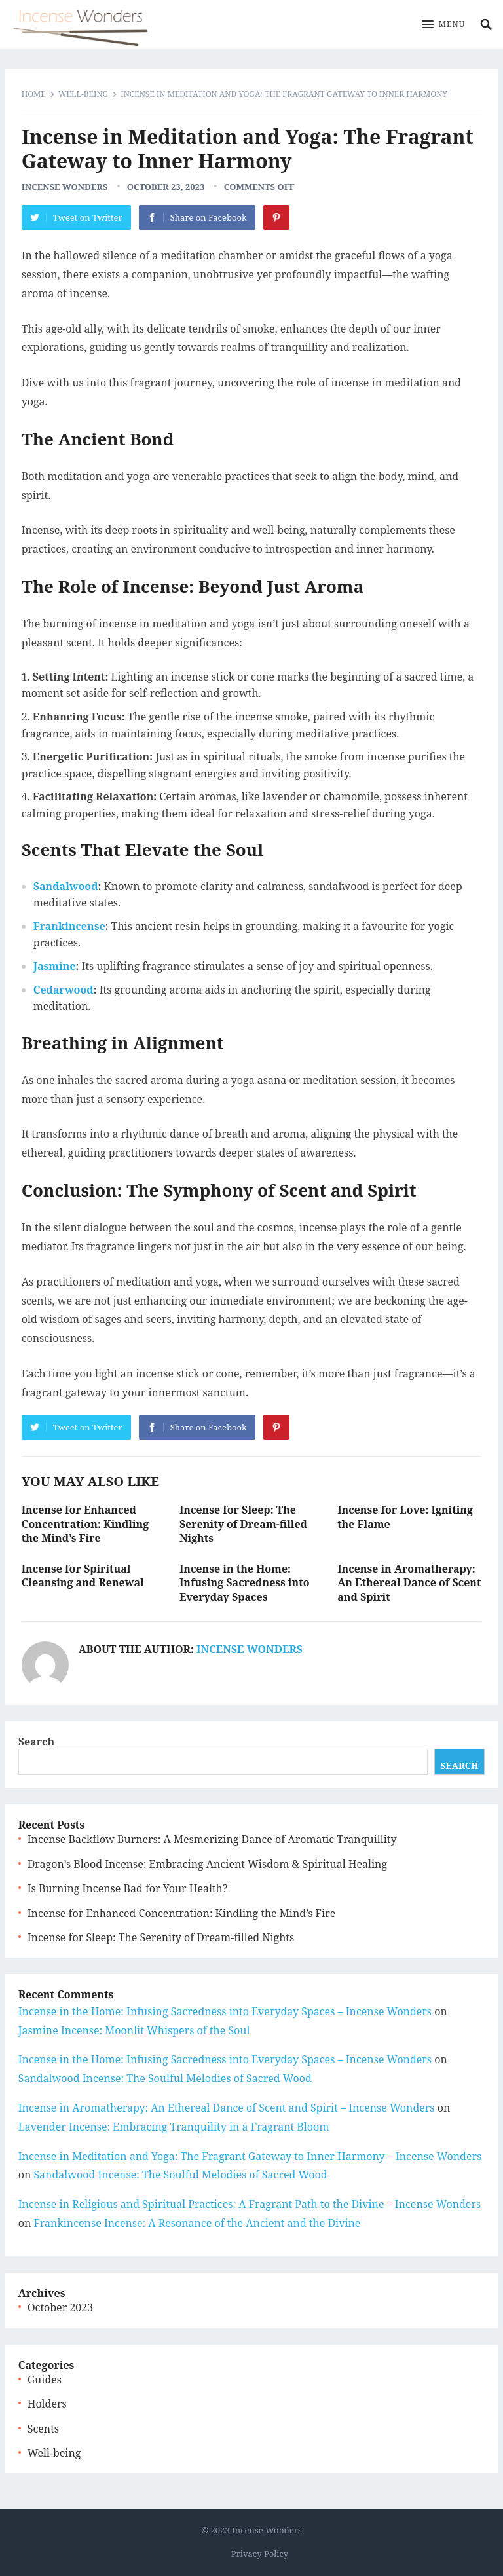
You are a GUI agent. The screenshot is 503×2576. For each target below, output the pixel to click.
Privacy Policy (259, 2554)
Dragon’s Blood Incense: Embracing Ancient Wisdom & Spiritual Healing (207, 1864)
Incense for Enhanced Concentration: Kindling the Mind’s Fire (85, 1524)
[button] (444, 24)
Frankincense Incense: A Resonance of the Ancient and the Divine (196, 2223)
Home (34, 94)
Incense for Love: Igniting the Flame (405, 1517)
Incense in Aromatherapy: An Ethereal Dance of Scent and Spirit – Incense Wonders (226, 2107)
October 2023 (60, 2307)
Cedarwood (63, 989)
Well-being (83, 94)
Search (36, 1741)
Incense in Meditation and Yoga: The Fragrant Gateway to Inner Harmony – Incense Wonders (250, 2156)
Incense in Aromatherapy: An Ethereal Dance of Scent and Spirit (409, 1582)
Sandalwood (65, 886)
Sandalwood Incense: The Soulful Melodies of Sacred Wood (165, 2078)
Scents (43, 2428)
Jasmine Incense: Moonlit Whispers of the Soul (134, 2030)
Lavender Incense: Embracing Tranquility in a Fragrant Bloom (173, 2126)
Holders (47, 2404)
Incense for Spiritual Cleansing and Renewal (83, 1575)
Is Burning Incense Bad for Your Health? (128, 1888)
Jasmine (54, 966)
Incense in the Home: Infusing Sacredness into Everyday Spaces (244, 1582)
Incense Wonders (65, 187)
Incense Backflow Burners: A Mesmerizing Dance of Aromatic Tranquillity (212, 1839)
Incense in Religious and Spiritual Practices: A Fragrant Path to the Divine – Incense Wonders (249, 2204)
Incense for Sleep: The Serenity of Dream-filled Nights (243, 1524)
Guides (45, 2379)
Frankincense (69, 926)
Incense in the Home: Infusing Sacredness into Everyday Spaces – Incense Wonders (225, 2011)
